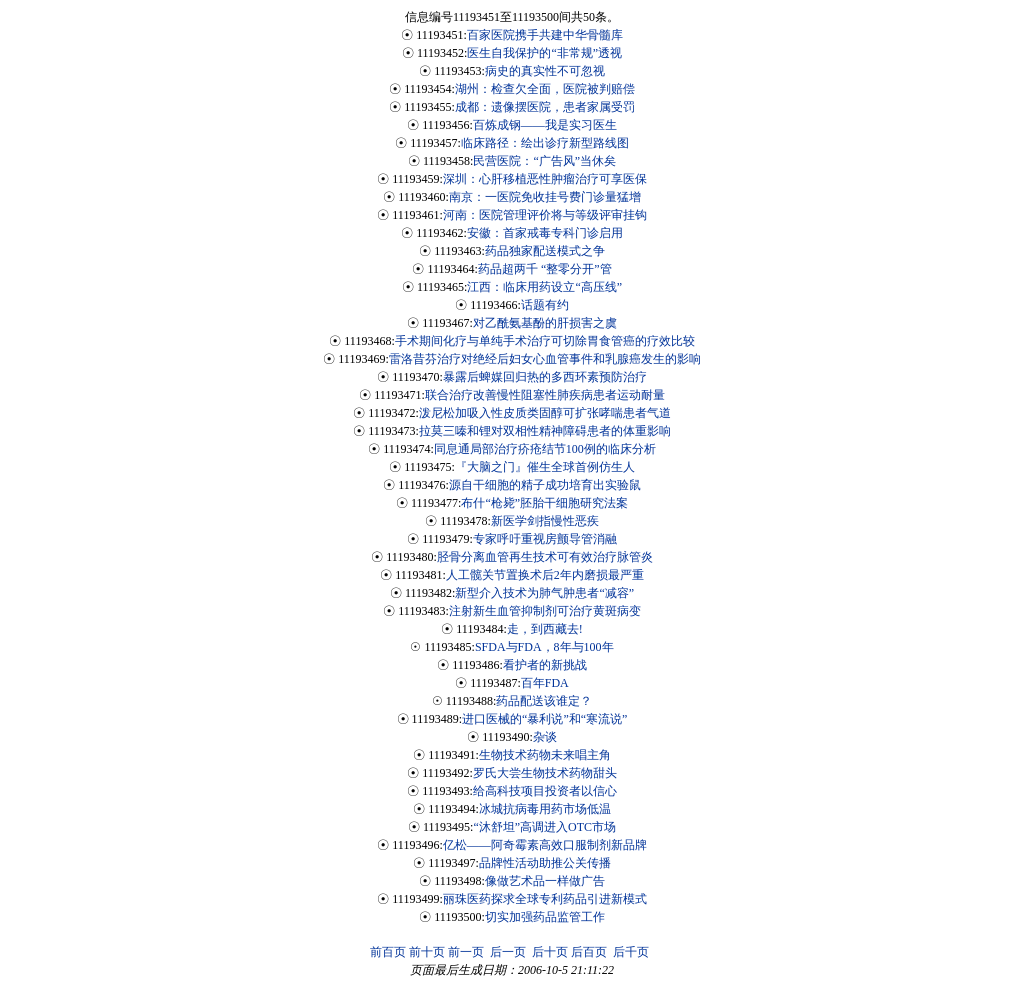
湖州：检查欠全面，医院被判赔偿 (545, 89)
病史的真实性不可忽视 (545, 71)
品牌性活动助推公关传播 (545, 863)
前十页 (427, 952)
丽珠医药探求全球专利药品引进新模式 (545, 899)
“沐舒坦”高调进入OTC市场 (544, 827)
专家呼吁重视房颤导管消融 (545, 539)
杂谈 (545, 737)
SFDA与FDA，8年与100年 (544, 647)
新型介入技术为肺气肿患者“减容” (544, 593)
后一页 (508, 952)
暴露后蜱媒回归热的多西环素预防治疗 (545, 377)
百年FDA (545, 683)
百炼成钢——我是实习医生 (545, 125)
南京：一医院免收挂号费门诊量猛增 (545, 197)
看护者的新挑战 (545, 665)
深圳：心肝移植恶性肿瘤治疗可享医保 (545, 179)
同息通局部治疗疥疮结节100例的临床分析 (545, 449)
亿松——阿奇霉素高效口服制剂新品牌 (545, 845)
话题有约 (545, 305)
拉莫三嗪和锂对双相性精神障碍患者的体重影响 (545, 431)
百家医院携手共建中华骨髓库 (545, 35)
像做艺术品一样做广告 (545, 881)
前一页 (466, 952)
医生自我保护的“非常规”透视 (544, 53)
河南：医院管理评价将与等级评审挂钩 (545, 215)
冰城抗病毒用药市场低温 (545, 809)
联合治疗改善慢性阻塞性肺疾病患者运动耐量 (545, 395)
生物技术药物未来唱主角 (545, 755)
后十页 (550, 952)
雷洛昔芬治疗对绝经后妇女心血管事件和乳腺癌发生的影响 (545, 359)
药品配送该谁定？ (544, 701)
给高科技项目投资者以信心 (545, 791)
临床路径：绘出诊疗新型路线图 (545, 143)
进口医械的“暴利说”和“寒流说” (544, 719)
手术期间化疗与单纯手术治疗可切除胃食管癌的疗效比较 (545, 341)
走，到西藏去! (545, 629)
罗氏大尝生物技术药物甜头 (545, 773)
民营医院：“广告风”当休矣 (544, 161)
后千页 (631, 952)
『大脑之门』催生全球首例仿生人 (545, 467)
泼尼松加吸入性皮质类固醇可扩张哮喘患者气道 (545, 413)
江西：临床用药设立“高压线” (544, 287)
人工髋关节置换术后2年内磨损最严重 (545, 575)
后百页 (589, 952)
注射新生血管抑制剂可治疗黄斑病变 (545, 611)
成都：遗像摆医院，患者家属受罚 (545, 107)
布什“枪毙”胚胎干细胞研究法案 (544, 503)
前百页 (388, 952)
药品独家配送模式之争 (545, 251)
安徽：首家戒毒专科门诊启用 (545, 233)
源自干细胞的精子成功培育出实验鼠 (545, 485)
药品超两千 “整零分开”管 (545, 269)
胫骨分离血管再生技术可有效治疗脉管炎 (545, 557)
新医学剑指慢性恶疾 (545, 521)
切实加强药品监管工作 (545, 917)
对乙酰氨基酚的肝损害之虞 (545, 323)
